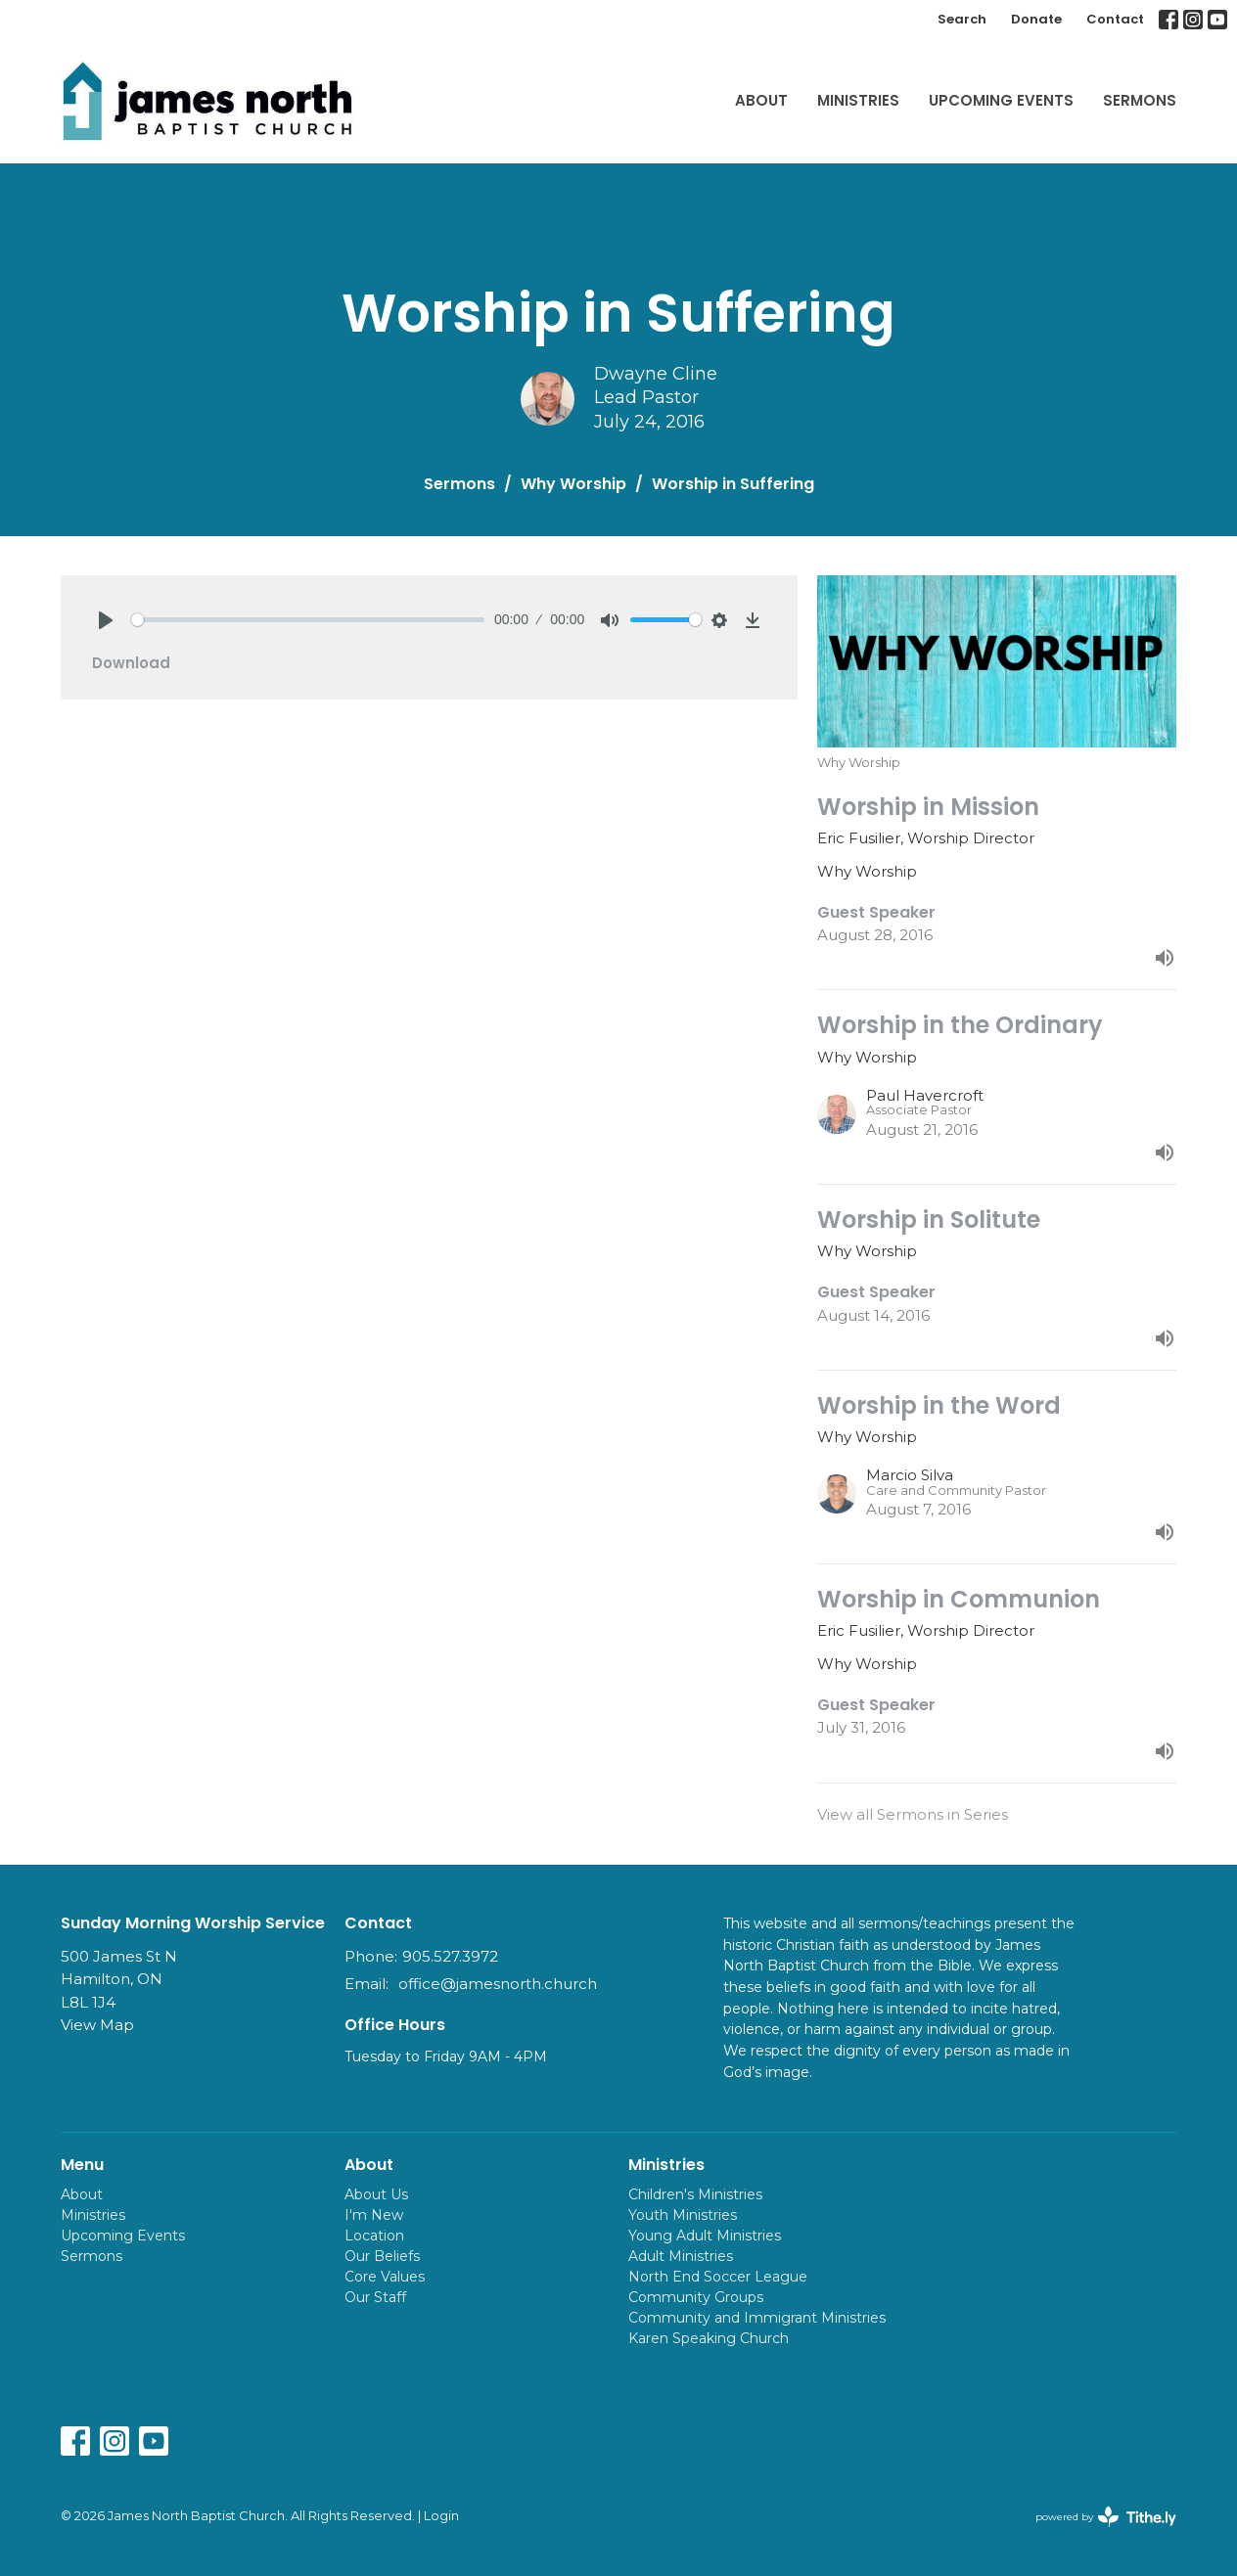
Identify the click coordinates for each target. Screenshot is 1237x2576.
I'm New (373, 2215)
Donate (1036, 19)
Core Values (384, 2276)
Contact (1115, 19)
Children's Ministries (695, 2194)
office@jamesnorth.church (497, 1983)
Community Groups (695, 2297)
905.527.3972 (450, 1956)
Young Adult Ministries (704, 2235)
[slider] (307, 619)
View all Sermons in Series (912, 1814)
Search (962, 19)
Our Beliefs (382, 2256)
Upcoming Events (1001, 100)
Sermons (1139, 100)
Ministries (858, 100)
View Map (97, 2024)
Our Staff (375, 2297)
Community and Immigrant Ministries (757, 2318)
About (761, 100)
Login (441, 2515)
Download (131, 663)
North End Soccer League (717, 2276)
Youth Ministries (682, 2215)
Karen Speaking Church (708, 2338)
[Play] (105, 620)
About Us (376, 2194)
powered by (1105, 2516)
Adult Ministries (680, 2256)
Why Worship (573, 484)
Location (374, 2235)
